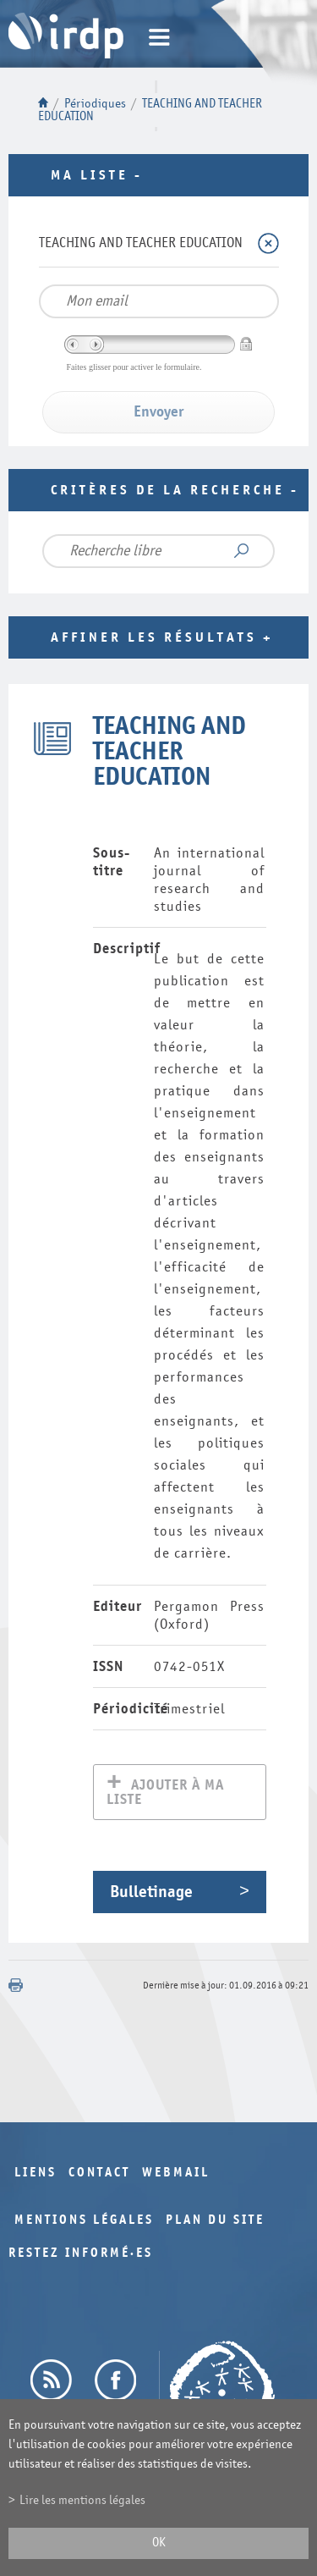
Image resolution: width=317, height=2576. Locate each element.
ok (159, 2542)
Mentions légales (84, 2221)
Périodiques (95, 103)
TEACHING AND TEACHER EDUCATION (141, 242)
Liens (35, 2174)
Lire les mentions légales (82, 2500)
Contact (99, 2174)
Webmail (176, 2174)
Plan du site (215, 2221)
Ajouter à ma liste (165, 1793)
